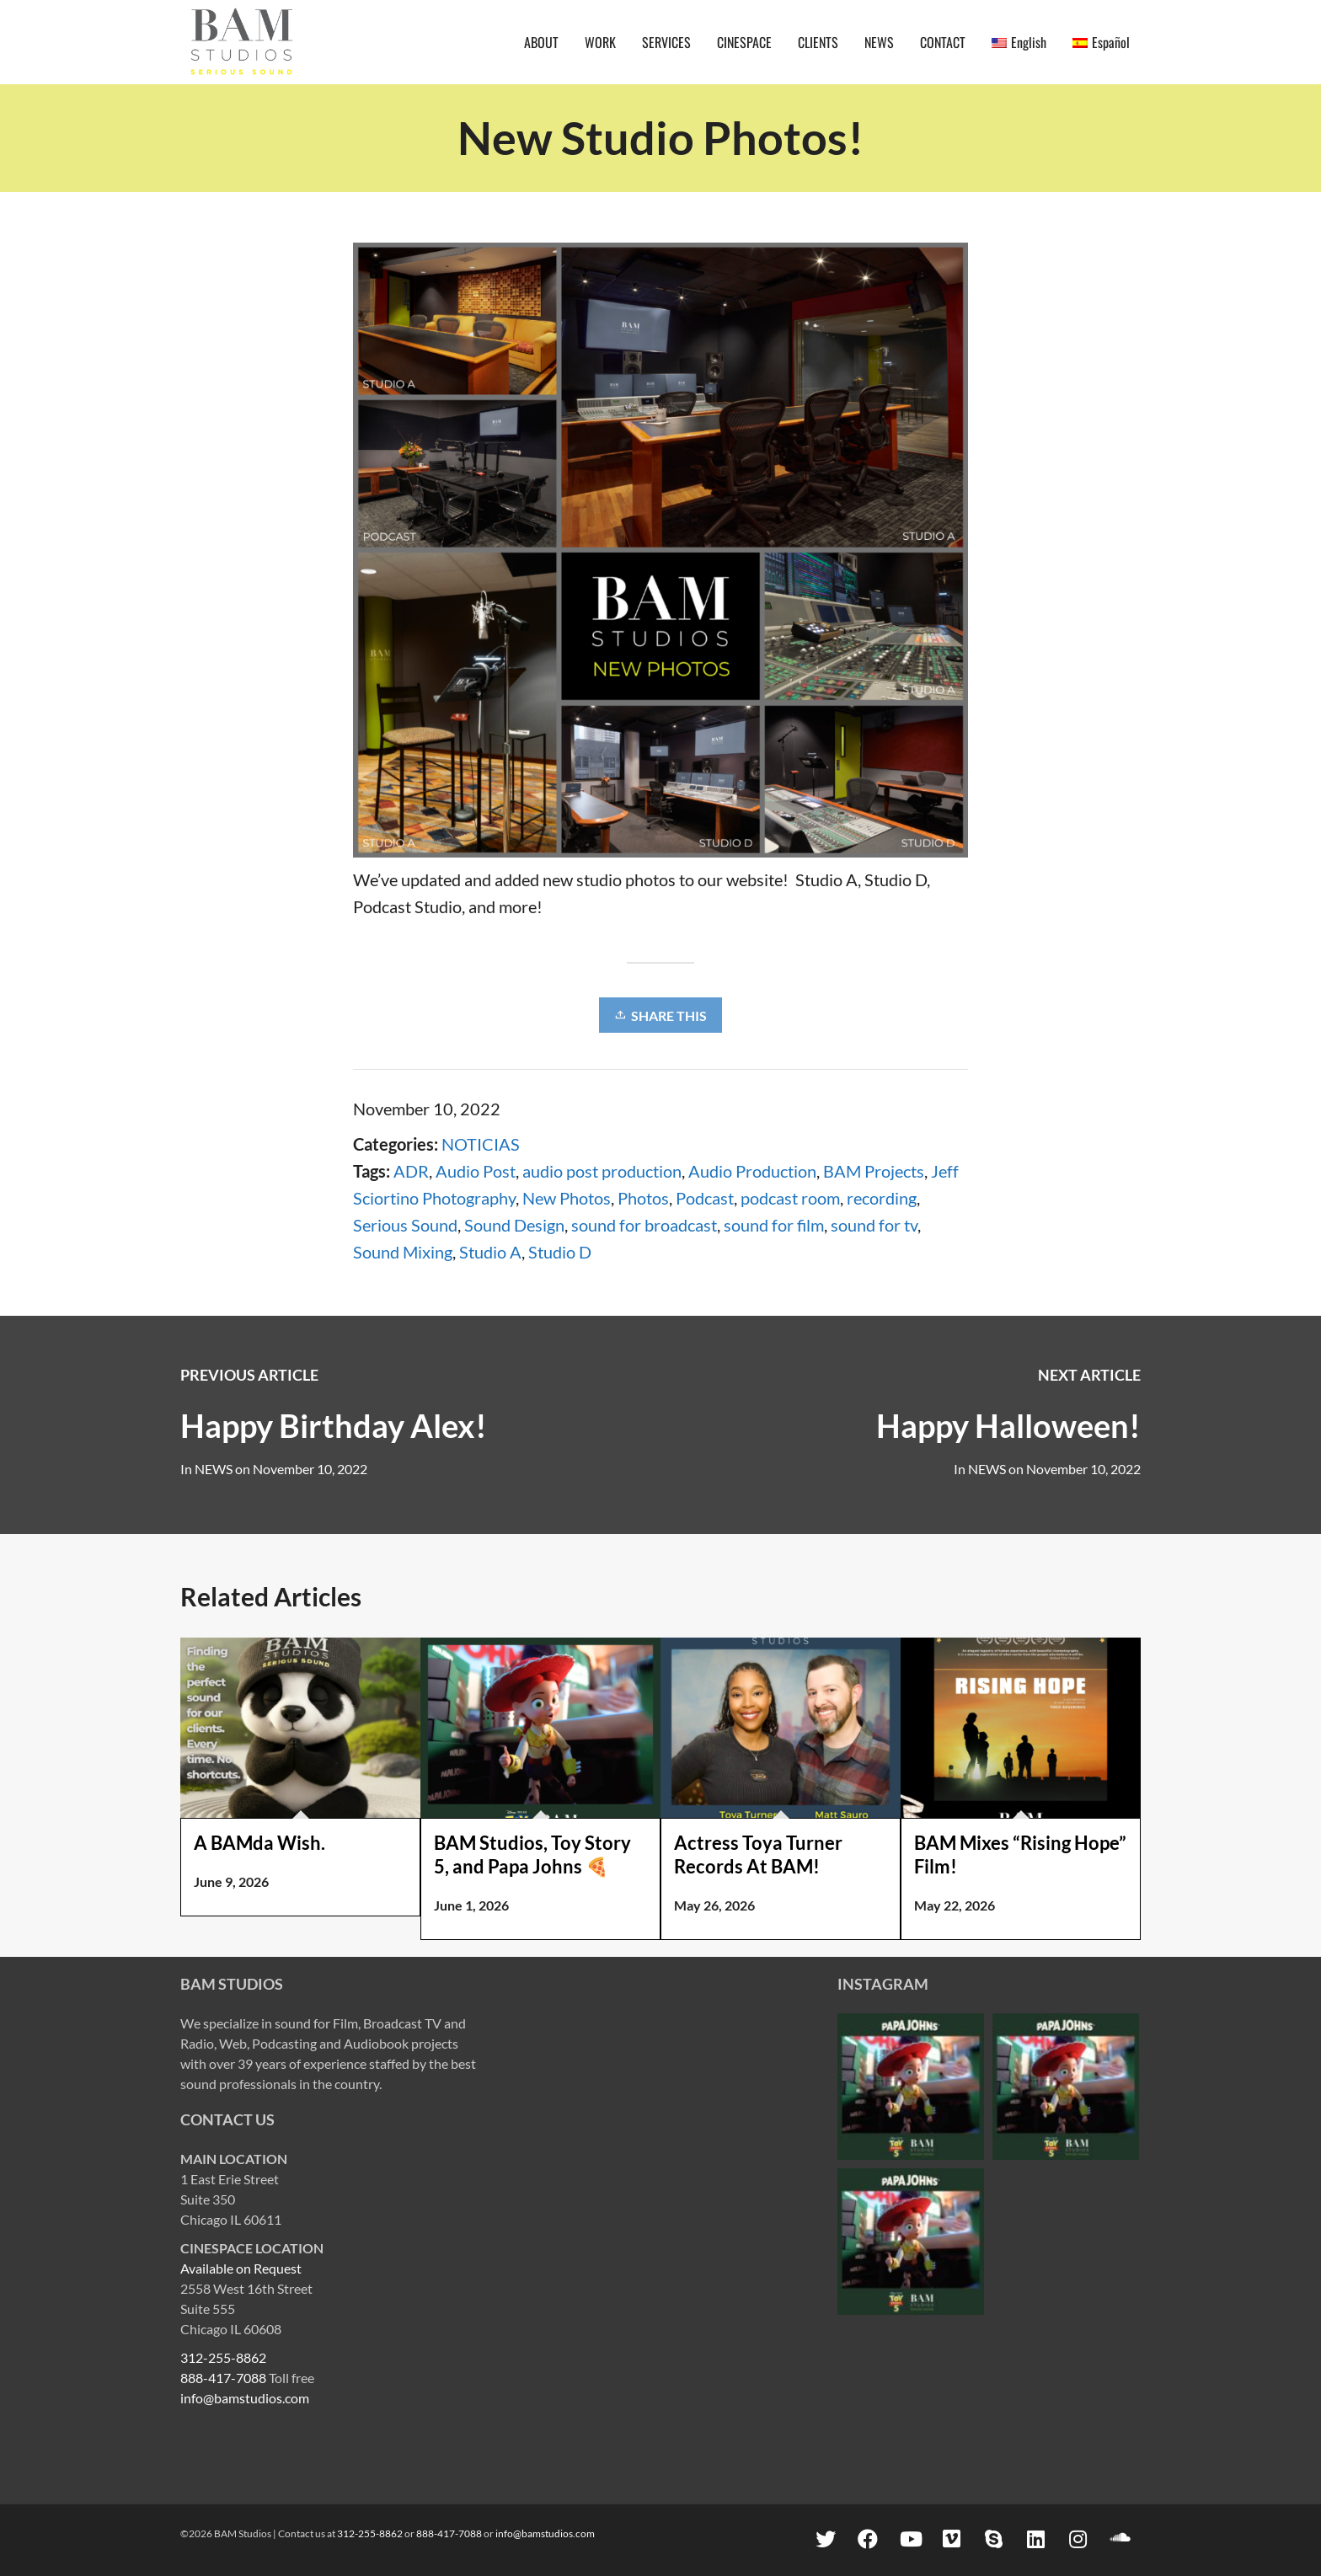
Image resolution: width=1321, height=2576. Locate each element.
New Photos (566, 1198)
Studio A (490, 1252)
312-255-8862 (223, 2357)
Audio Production (752, 1171)
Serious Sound (405, 1225)
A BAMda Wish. (259, 1842)
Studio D (559, 1252)
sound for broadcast (644, 1225)
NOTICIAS (480, 1144)
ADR (411, 1171)
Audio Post (476, 1171)
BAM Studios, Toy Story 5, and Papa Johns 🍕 (532, 1854)
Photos (643, 1198)
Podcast (705, 1198)
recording (882, 1198)
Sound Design (514, 1225)
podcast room (790, 1198)
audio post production (602, 1171)
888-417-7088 (223, 2378)
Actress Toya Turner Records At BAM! (758, 1854)
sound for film (774, 1225)
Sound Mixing (402, 1252)
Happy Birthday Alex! (333, 1425)
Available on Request (241, 2268)
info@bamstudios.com (244, 2398)
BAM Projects (873, 1171)
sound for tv (874, 1225)
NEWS (987, 1469)
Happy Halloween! (1008, 1425)
